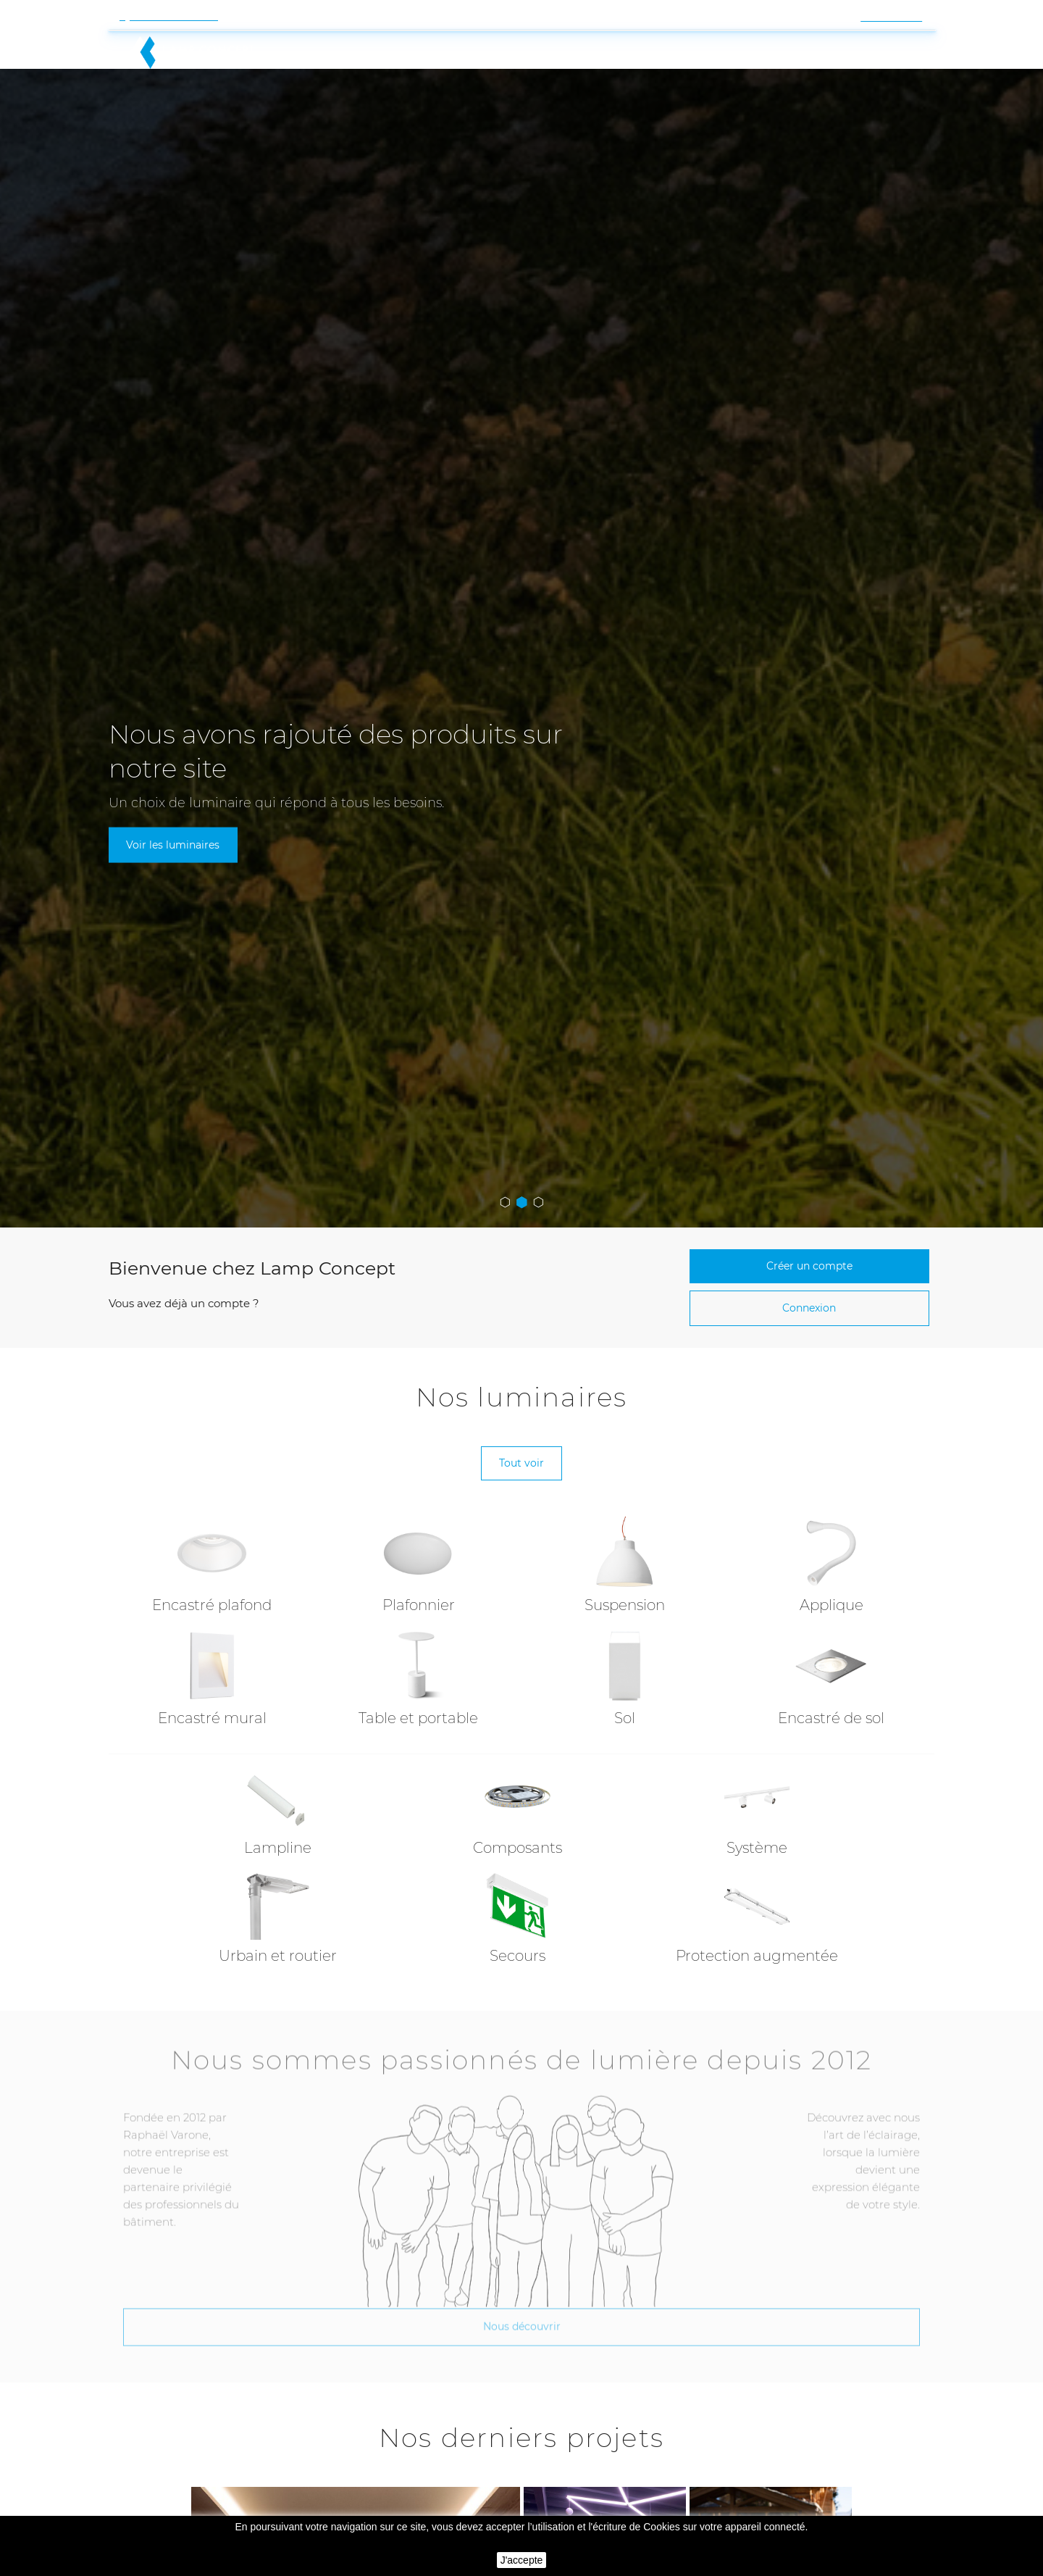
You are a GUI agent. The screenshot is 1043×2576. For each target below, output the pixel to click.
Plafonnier (418, 1548)
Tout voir (521, 1404)
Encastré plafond (212, 1548)
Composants (517, 1791)
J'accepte (521, 2560)
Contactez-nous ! (174, 15)
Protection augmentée (757, 1899)
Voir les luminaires (176, 776)
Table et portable (418, 1661)
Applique (831, 1548)
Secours (517, 1899)
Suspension (625, 1548)
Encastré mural (212, 1661)
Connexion (809, 1244)
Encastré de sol (831, 1661)
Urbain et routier (278, 1899)
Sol (624, 1661)
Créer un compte (809, 1199)
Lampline (277, 1791)
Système (756, 1791)
